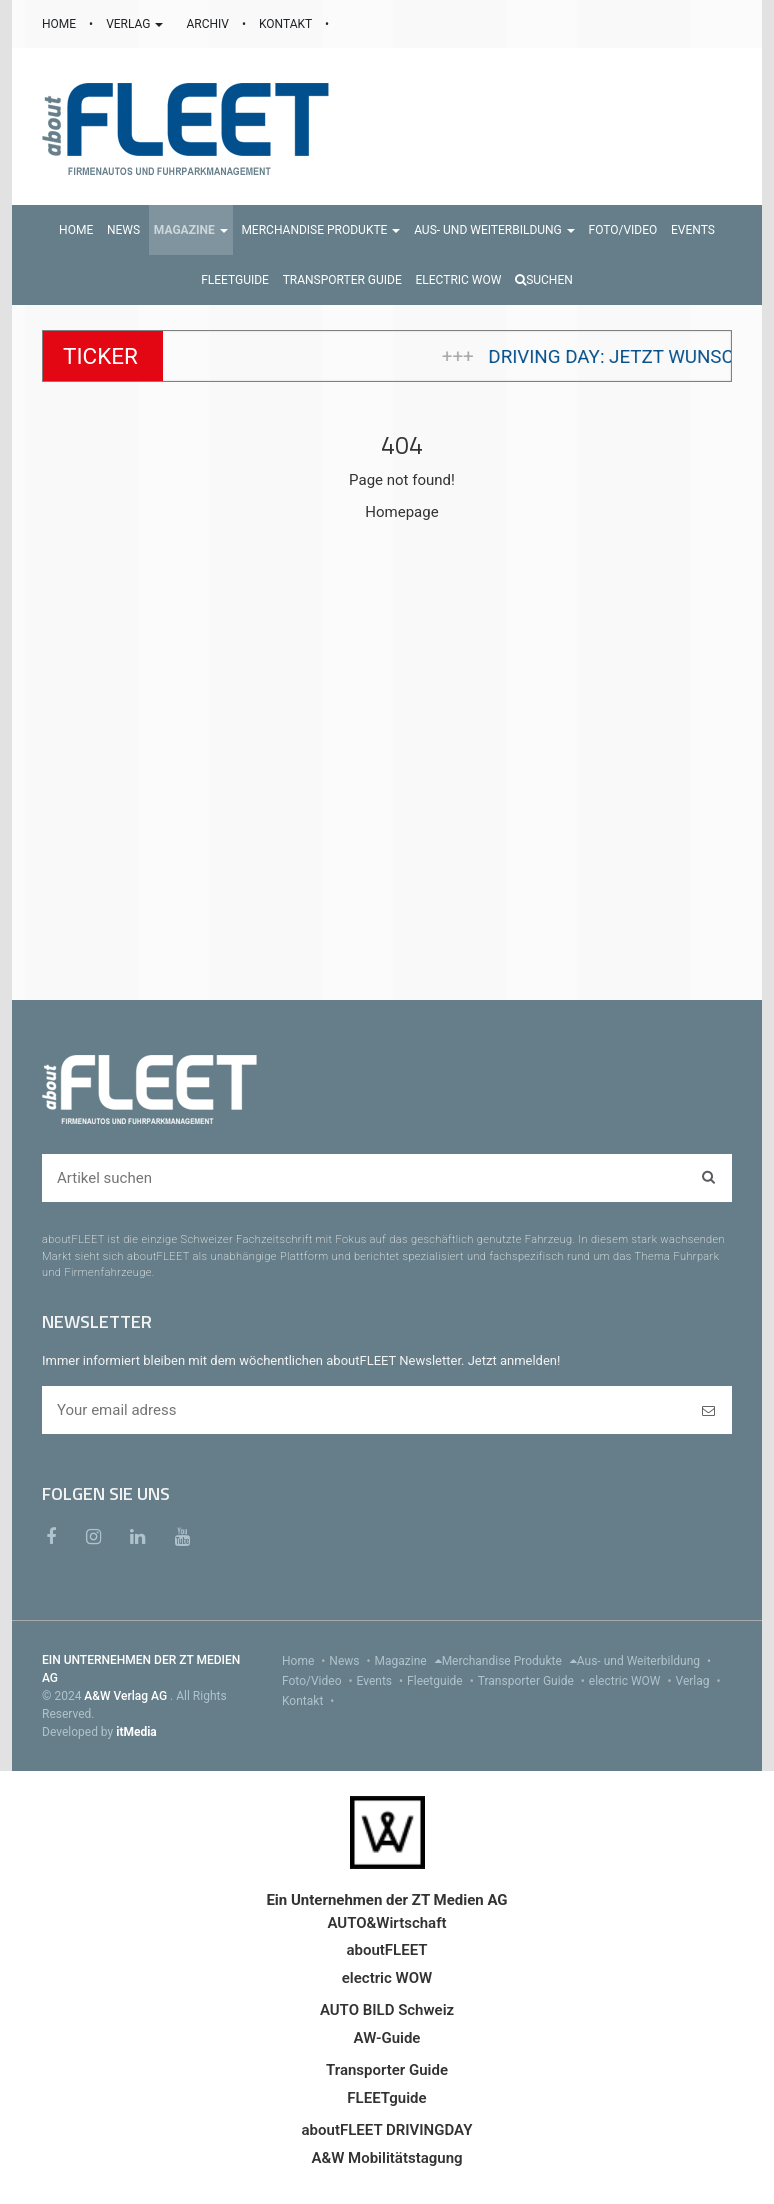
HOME (60, 24)
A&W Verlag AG (127, 1696)
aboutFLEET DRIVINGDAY (387, 2130)
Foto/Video (319, 1681)
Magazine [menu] (408, 1661)
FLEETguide (386, 2098)
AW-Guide (387, 2038)
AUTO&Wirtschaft (386, 1923)
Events (382, 1681)
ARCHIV (208, 24)
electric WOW (632, 1681)
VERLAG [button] (136, 24)
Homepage (401, 512)
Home (305, 1661)
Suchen (544, 280)
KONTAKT (287, 24)
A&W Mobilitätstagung (386, 2158)
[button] (191, 230)
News (351, 1661)
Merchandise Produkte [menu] (509, 1661)
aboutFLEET (386, 1950)
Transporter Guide (533, 1681)
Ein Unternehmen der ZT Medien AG (386, 1900)
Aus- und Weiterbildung (646, 1661)
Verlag (700, 1681)
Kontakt (310, 1701)
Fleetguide (442, 1681)
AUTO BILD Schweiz (387, 2010)
